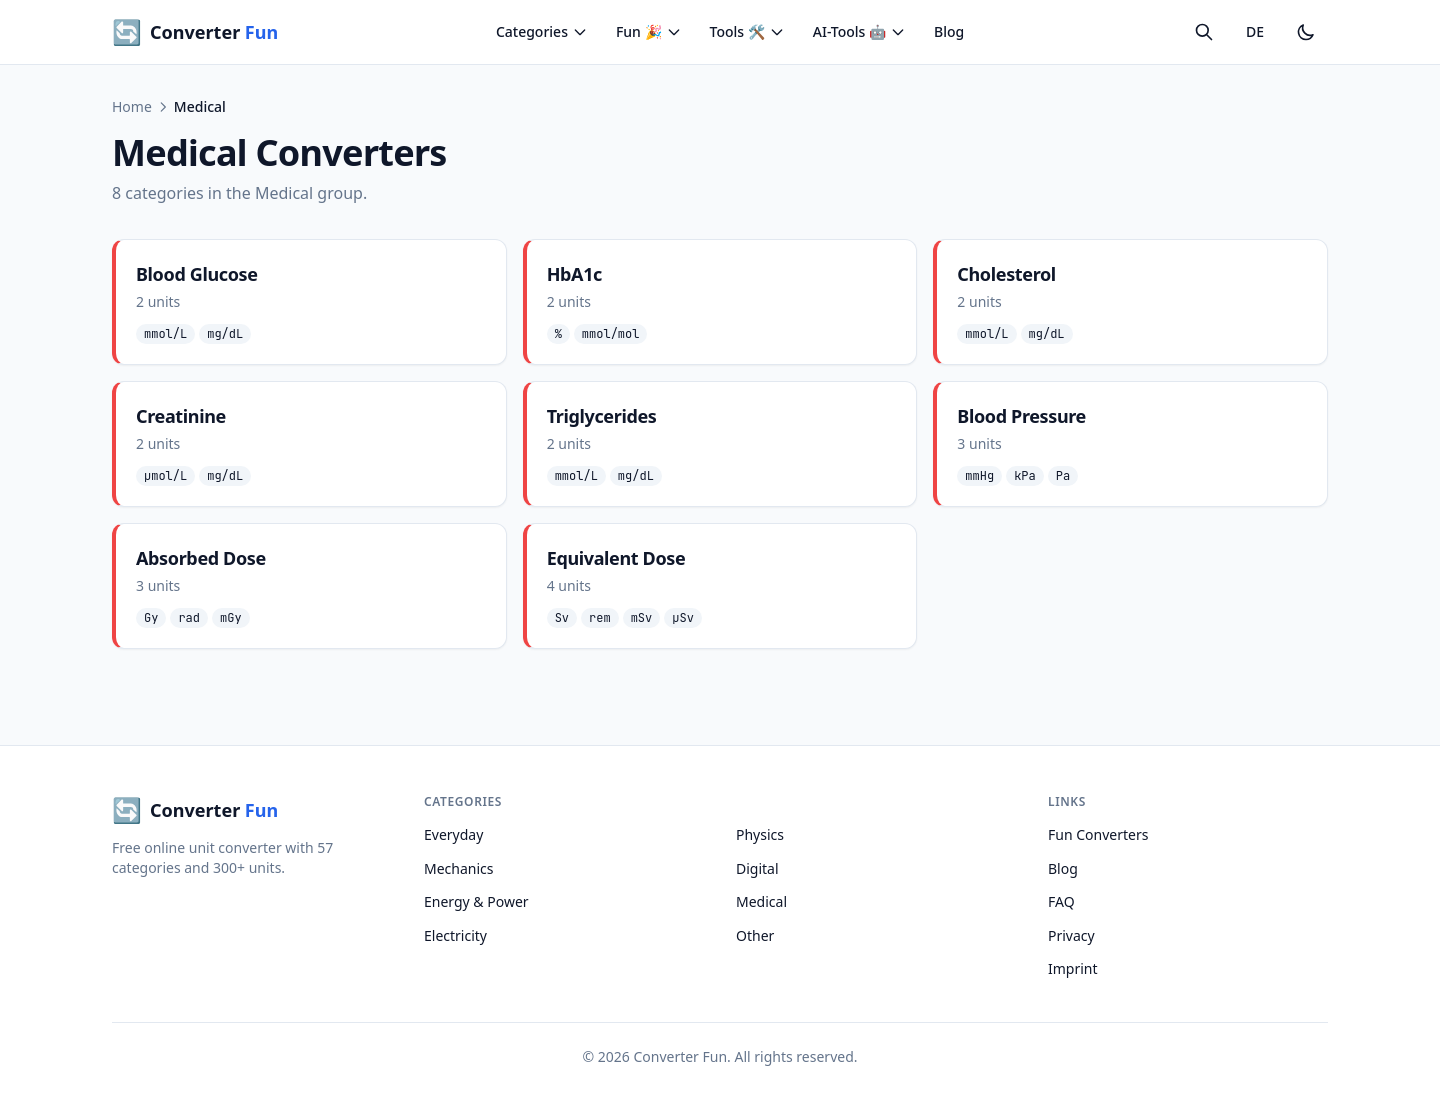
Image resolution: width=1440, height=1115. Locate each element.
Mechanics (459, 868)
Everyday (453, 834)
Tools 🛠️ (747, 31)
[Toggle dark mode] (1306, 32)
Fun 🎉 (649, 31)
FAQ (1061, 901)
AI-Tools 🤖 (859, 31)
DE (1255, 31)
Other (755, 935)
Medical (761, 901)
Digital (757, 868)
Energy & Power (476, 901)
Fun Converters (1098, 834)
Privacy (1071, 935)
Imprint (1073, 968)
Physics (760, 834)
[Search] (1204, 32)
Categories (542, 31)
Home (132, 106)
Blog (949, 31)
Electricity (455, 935)
